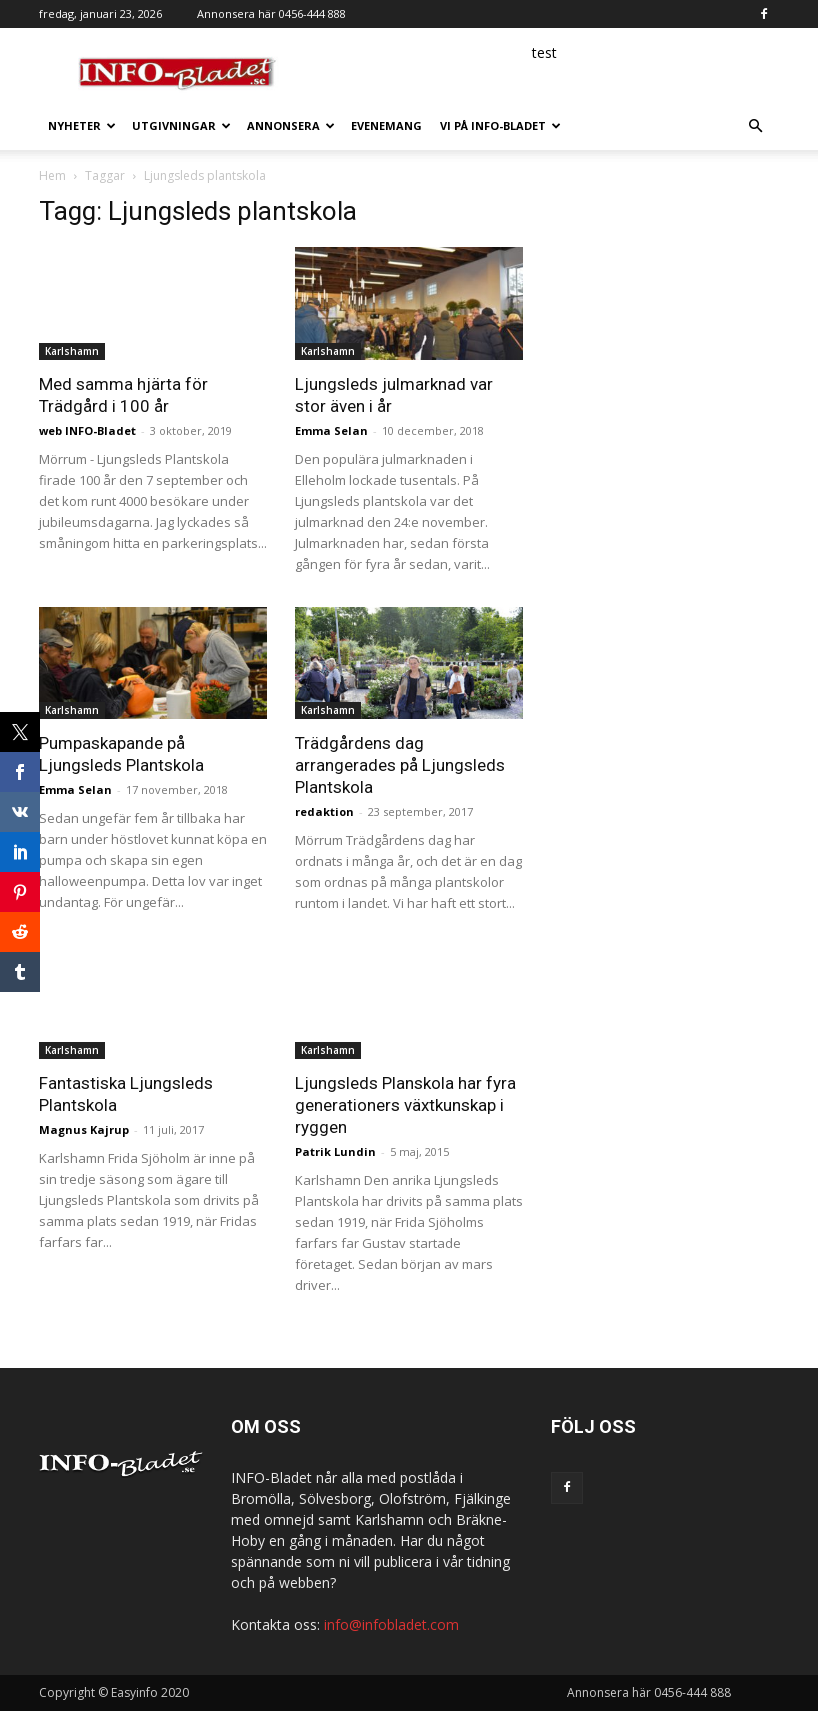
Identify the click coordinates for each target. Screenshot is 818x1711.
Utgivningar (181, 125)
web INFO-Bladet (87, 430)
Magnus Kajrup (84, 1129)
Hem (52, 175)
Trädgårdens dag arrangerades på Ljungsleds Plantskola (400, 765)
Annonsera (291, 125)
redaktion (324, 811)
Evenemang (386, 125)
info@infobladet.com (391, 1624)
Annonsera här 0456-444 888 (271, 13)
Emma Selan (331, 430)
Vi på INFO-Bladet (500, 125)
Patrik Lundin (335, 1151)
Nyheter (82, 125)
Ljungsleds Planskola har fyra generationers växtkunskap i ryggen (405, 1105)
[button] (755, 126)
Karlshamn (72, 351)
